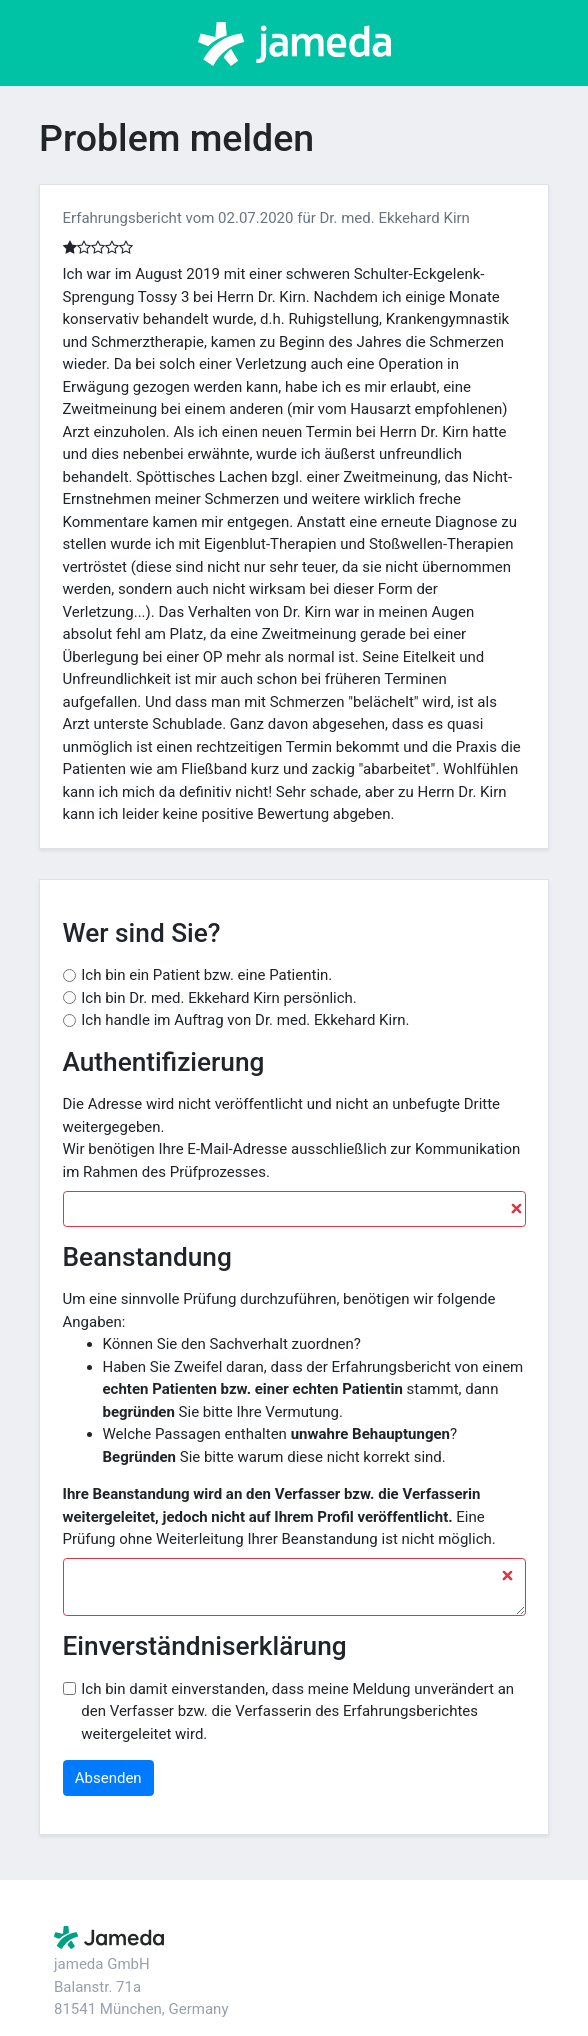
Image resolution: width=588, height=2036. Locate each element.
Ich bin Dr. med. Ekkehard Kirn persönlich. (219, 998)
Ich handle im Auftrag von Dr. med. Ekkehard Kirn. (245, 1020)
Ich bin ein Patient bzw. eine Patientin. (206, 975)
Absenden (108, 1778)
